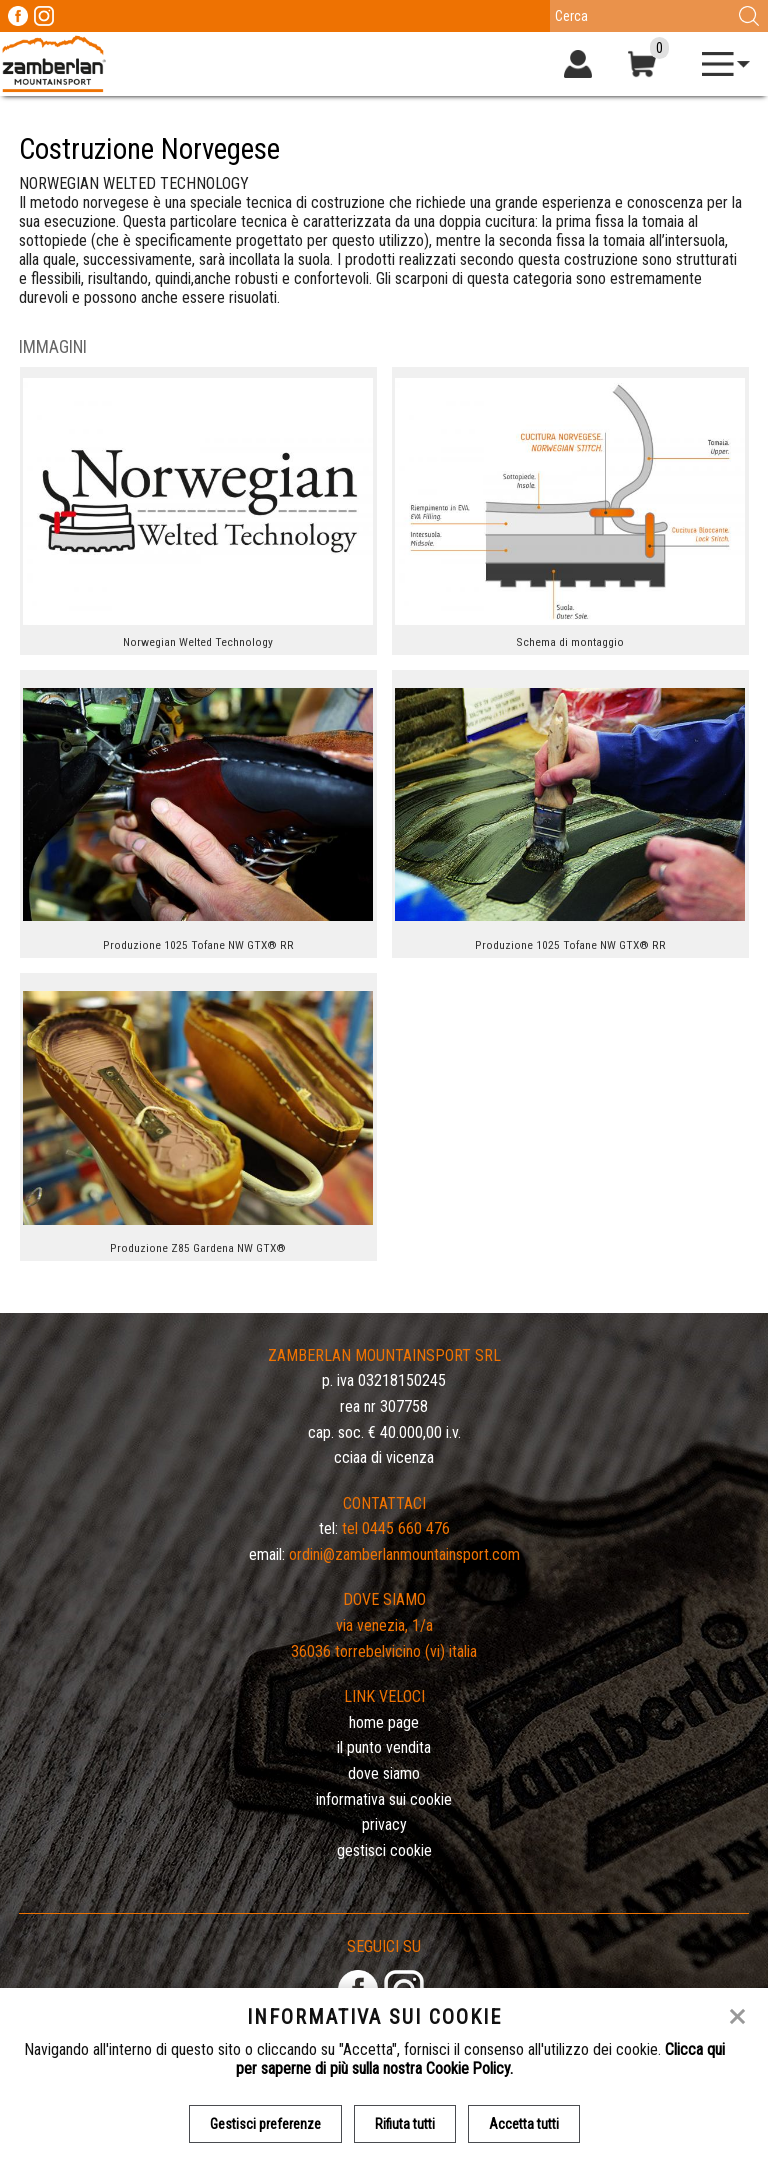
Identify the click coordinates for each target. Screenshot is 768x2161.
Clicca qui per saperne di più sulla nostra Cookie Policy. (480, 2059)
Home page (384, 1722)
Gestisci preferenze (265, 2124)
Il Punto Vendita (384, 1747)
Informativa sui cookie (384, 1799)
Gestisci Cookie (384, 1850)
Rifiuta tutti (405, 2124)
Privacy (384, 1824)
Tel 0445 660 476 (396, 1528)
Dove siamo (384, 1773)
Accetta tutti (524, 2124)
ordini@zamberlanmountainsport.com (404, 1554)
